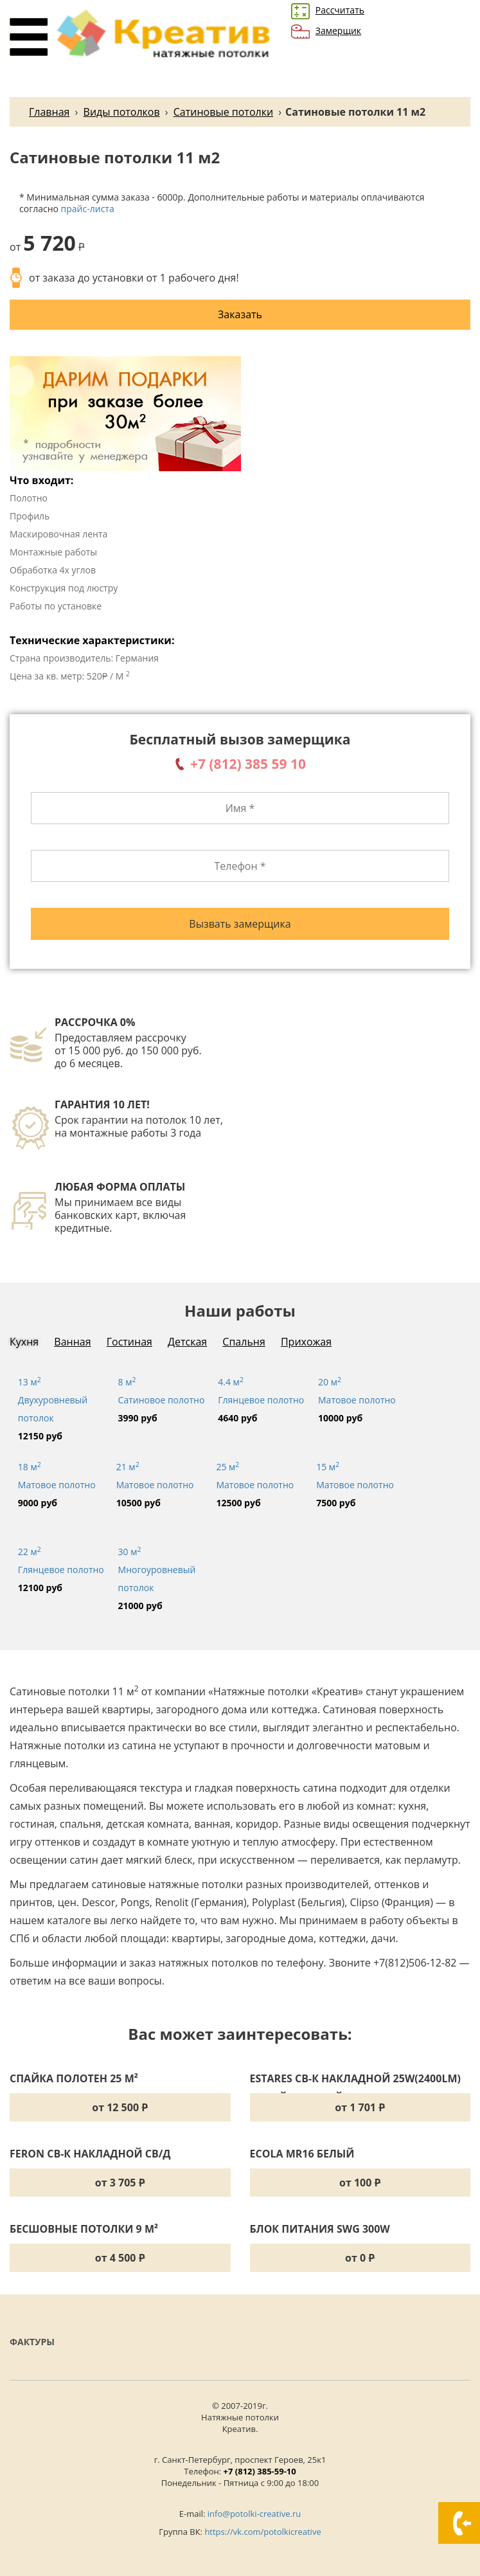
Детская (187, 1342)
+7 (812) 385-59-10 (260, 2471)
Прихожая (306, 1342)
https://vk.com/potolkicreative (262, 2531)
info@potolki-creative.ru (254, 2513)
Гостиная (129, 1342)
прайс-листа (87, 209)
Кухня (24, 1342)
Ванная (72, 1342)
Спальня (243, 1342)
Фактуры (32, 2342)
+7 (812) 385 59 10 (248, 764)
